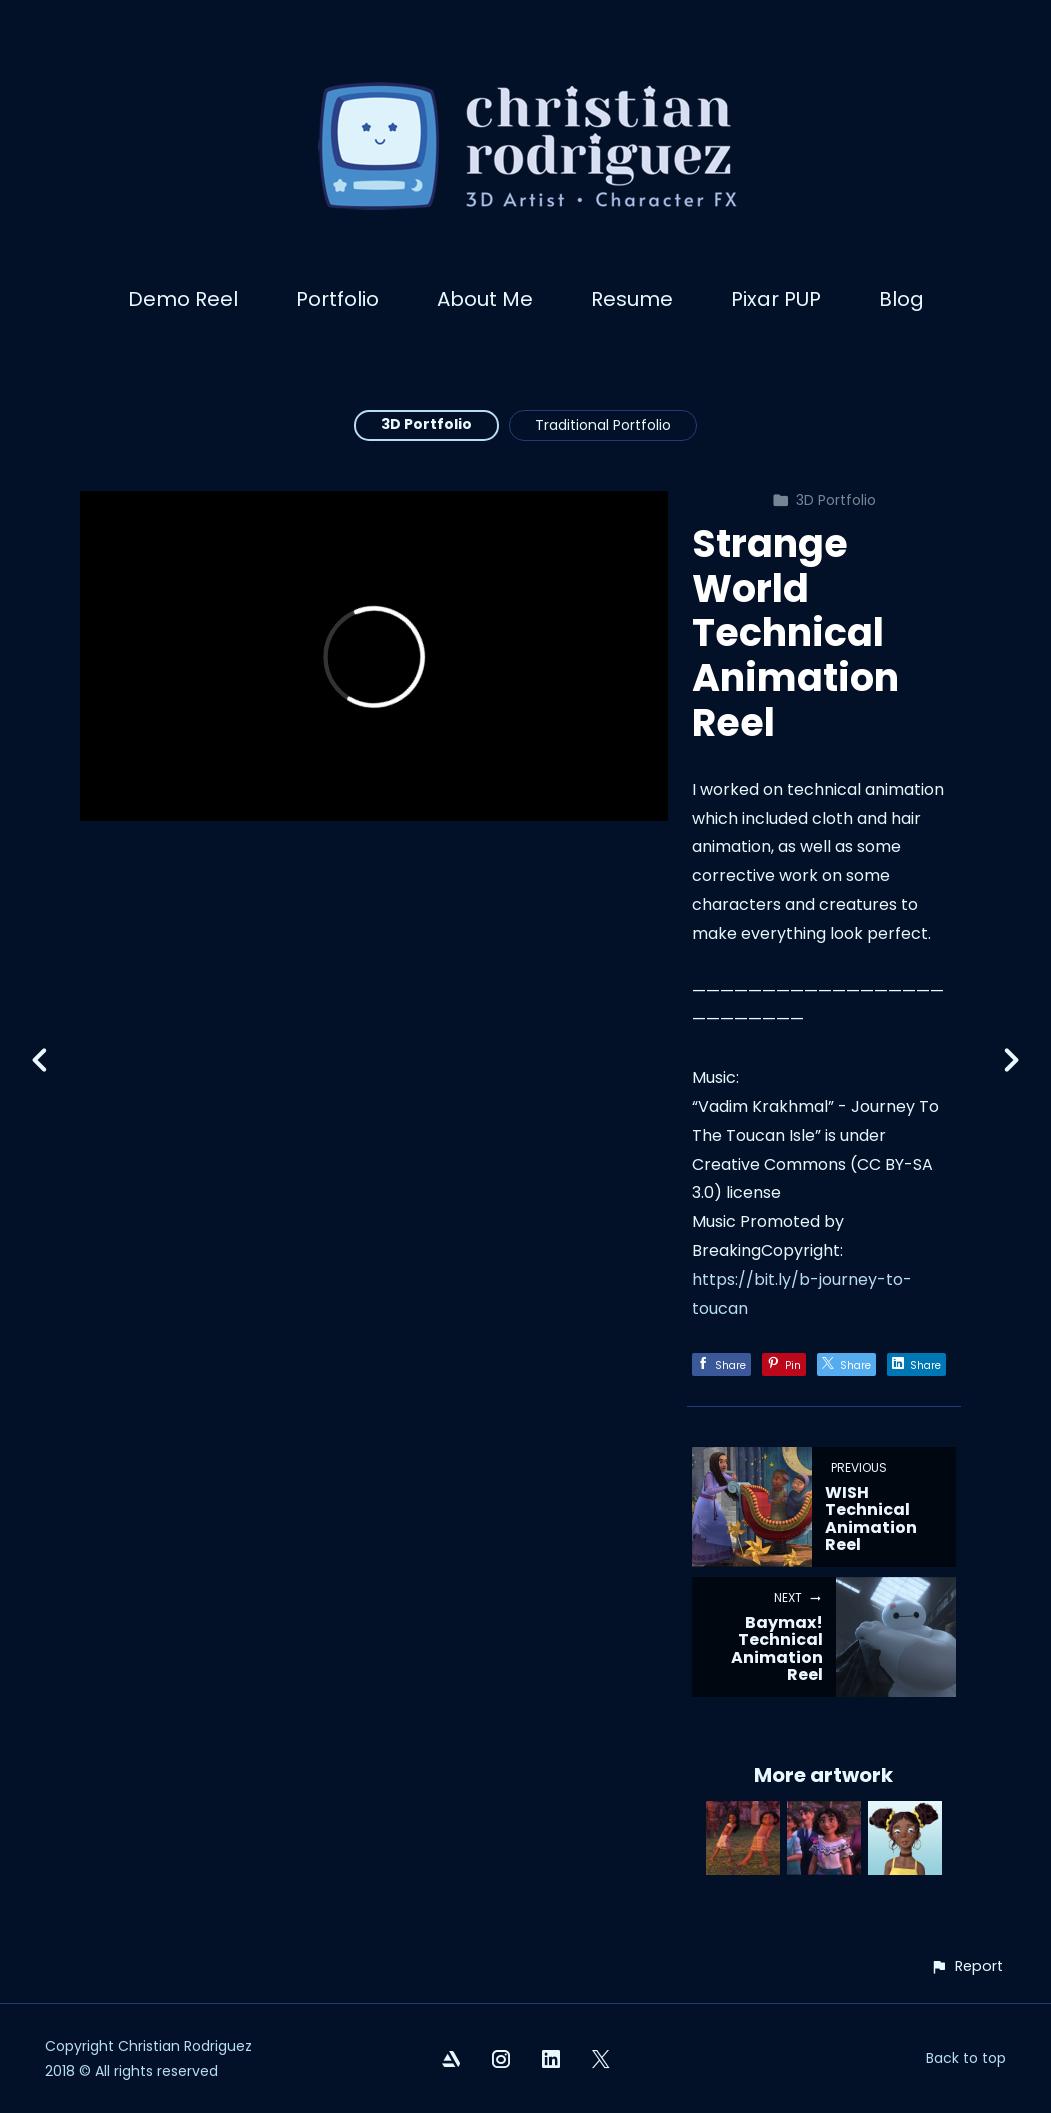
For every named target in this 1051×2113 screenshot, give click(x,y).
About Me (485, 299)
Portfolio (337, 299)
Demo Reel (183, 299)
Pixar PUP (776, 299)
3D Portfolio (426, 424)
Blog (901, 299)
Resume (632, 299)
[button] (966, 1966)
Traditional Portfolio (603, 425)
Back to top (966, 2058)
